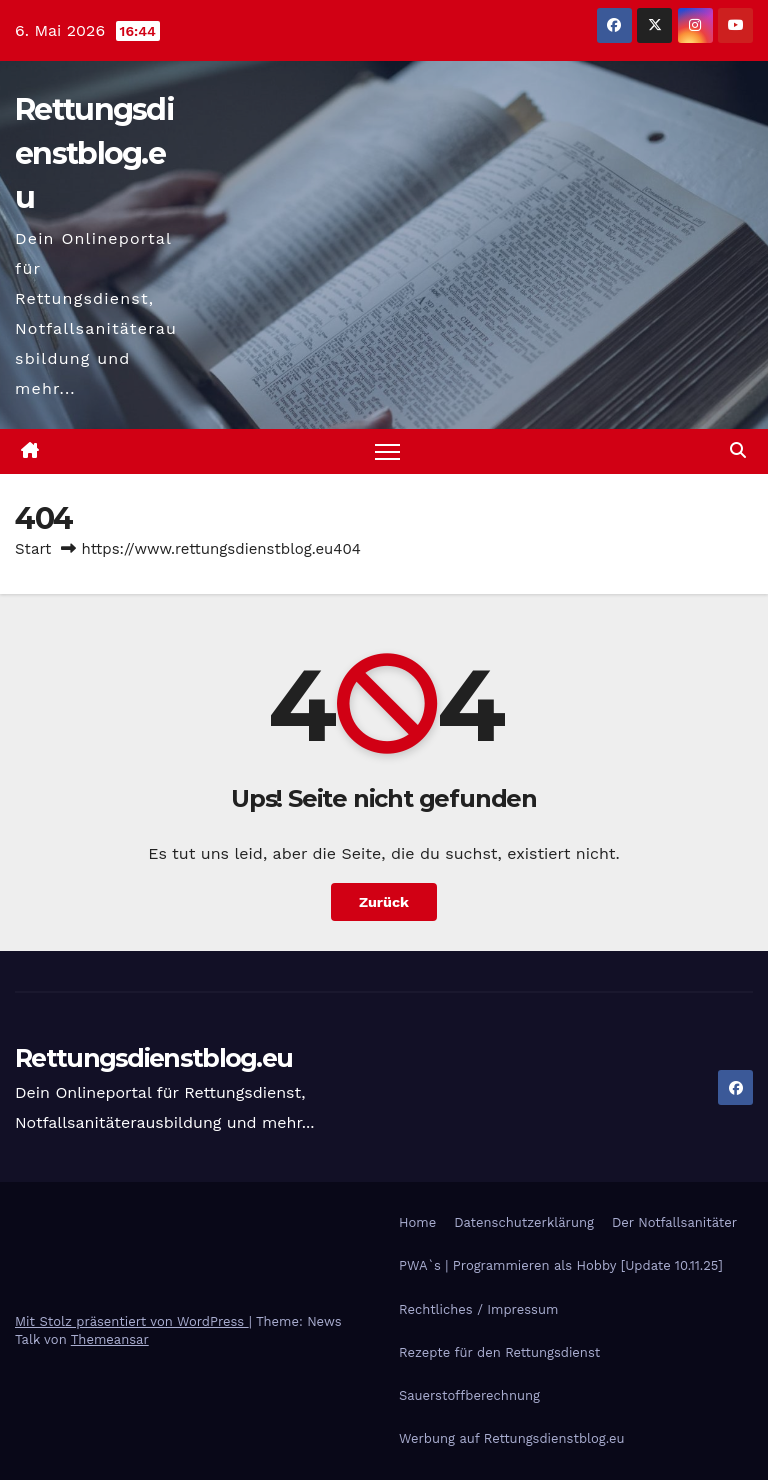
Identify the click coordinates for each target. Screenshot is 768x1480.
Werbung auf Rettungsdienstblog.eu (511, 1438)
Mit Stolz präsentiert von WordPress (132, 1321)
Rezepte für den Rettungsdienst (499, 1352)
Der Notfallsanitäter (674, 1222)
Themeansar (110, 1339)
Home (417, 1222)
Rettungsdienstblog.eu (94, 153)
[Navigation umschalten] (387, 451)
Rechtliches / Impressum (478, 1309)
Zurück (384, 902)
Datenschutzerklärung (524, 1222)
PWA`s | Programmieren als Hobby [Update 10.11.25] (561, 1265)
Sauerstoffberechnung (469, 1395)
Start (33, 549)
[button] (738, 450)
